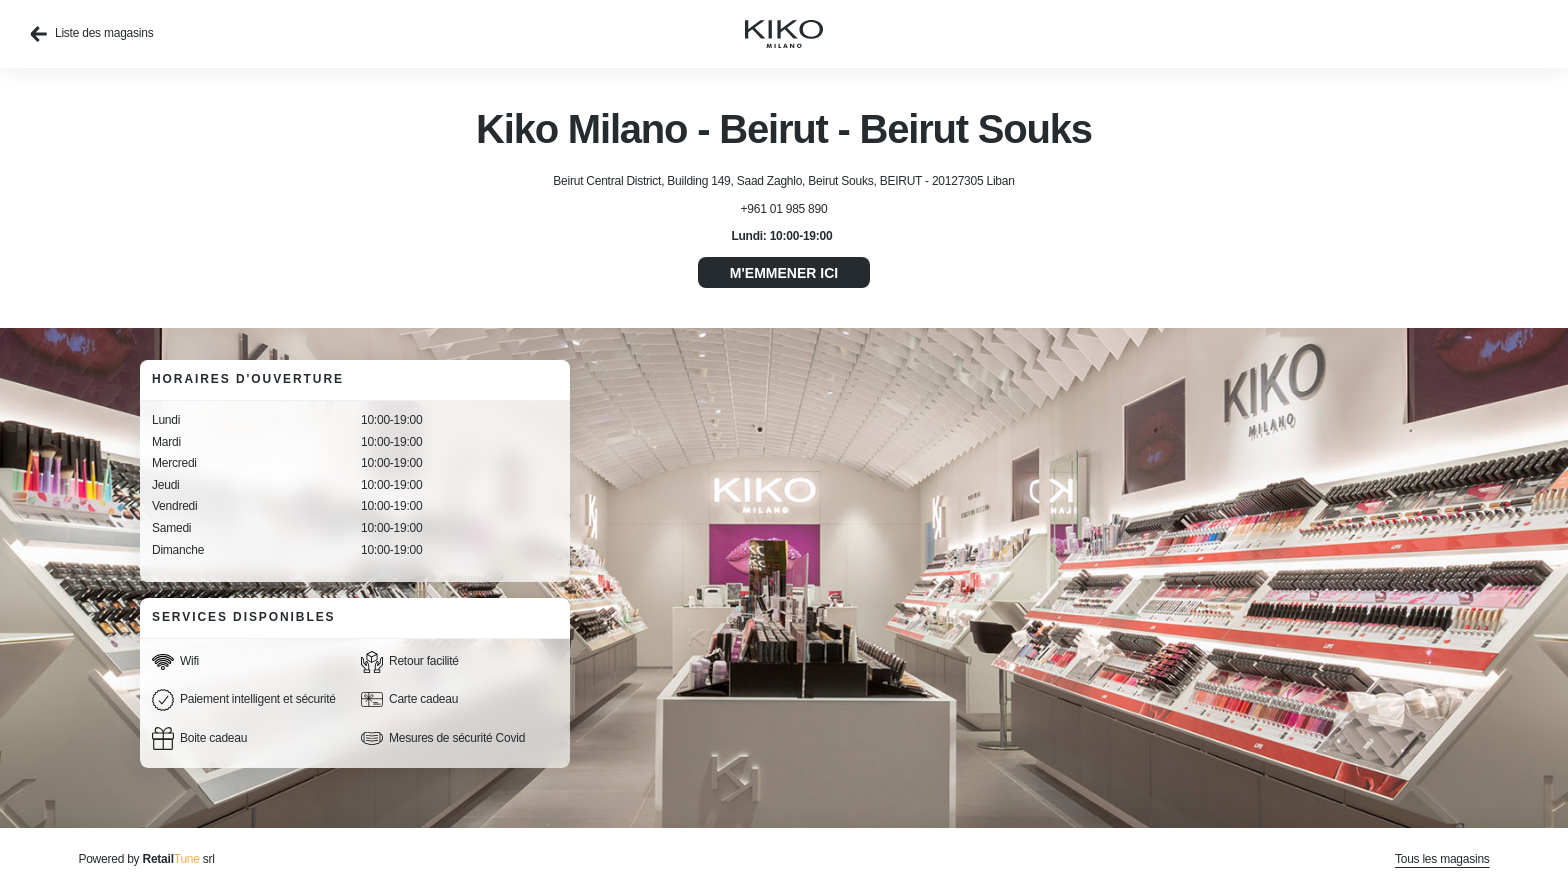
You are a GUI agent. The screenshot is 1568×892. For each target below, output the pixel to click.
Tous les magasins (1442, 859)
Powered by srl (146, 859)
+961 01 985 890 (784, 209)
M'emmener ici (784, 273)
